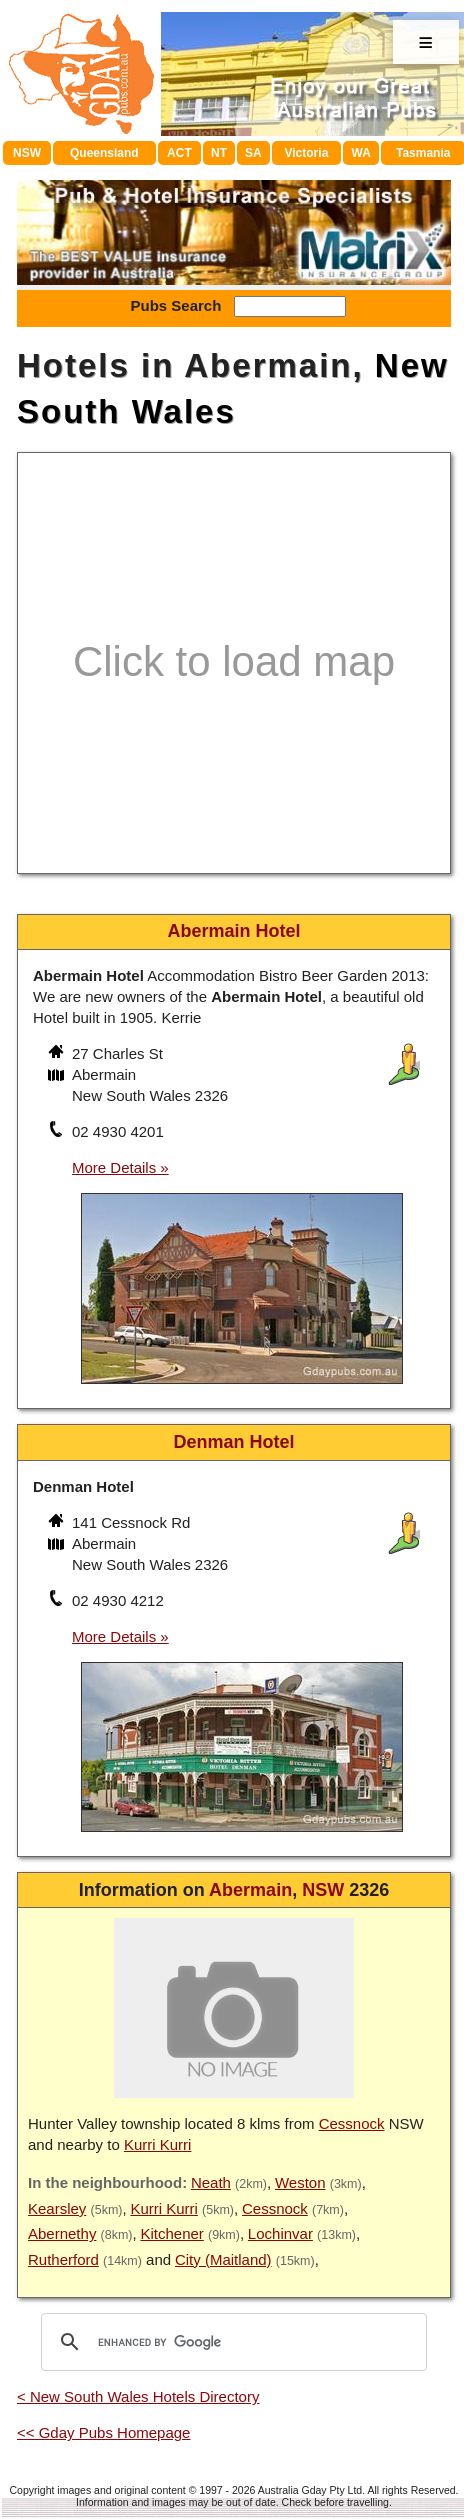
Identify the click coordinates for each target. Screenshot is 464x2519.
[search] (231, 2342)
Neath (211, 2182)
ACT (179, 153)
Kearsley (57, 2208)
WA (361, 153)
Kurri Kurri (158, 2144)
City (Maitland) (223, 2259)
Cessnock (352, 2123)
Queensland (104, 153)
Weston (300, 2182)
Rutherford (63, 2259)
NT (219, 153)
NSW (27, 153)
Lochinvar (280, 2233)
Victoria (307, 153)
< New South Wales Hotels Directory (138, 2396)
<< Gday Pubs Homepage (103, 2432)
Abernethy (62, 2233)
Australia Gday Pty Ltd (310, 2490)
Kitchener (171, 2233)
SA (253, 153)
